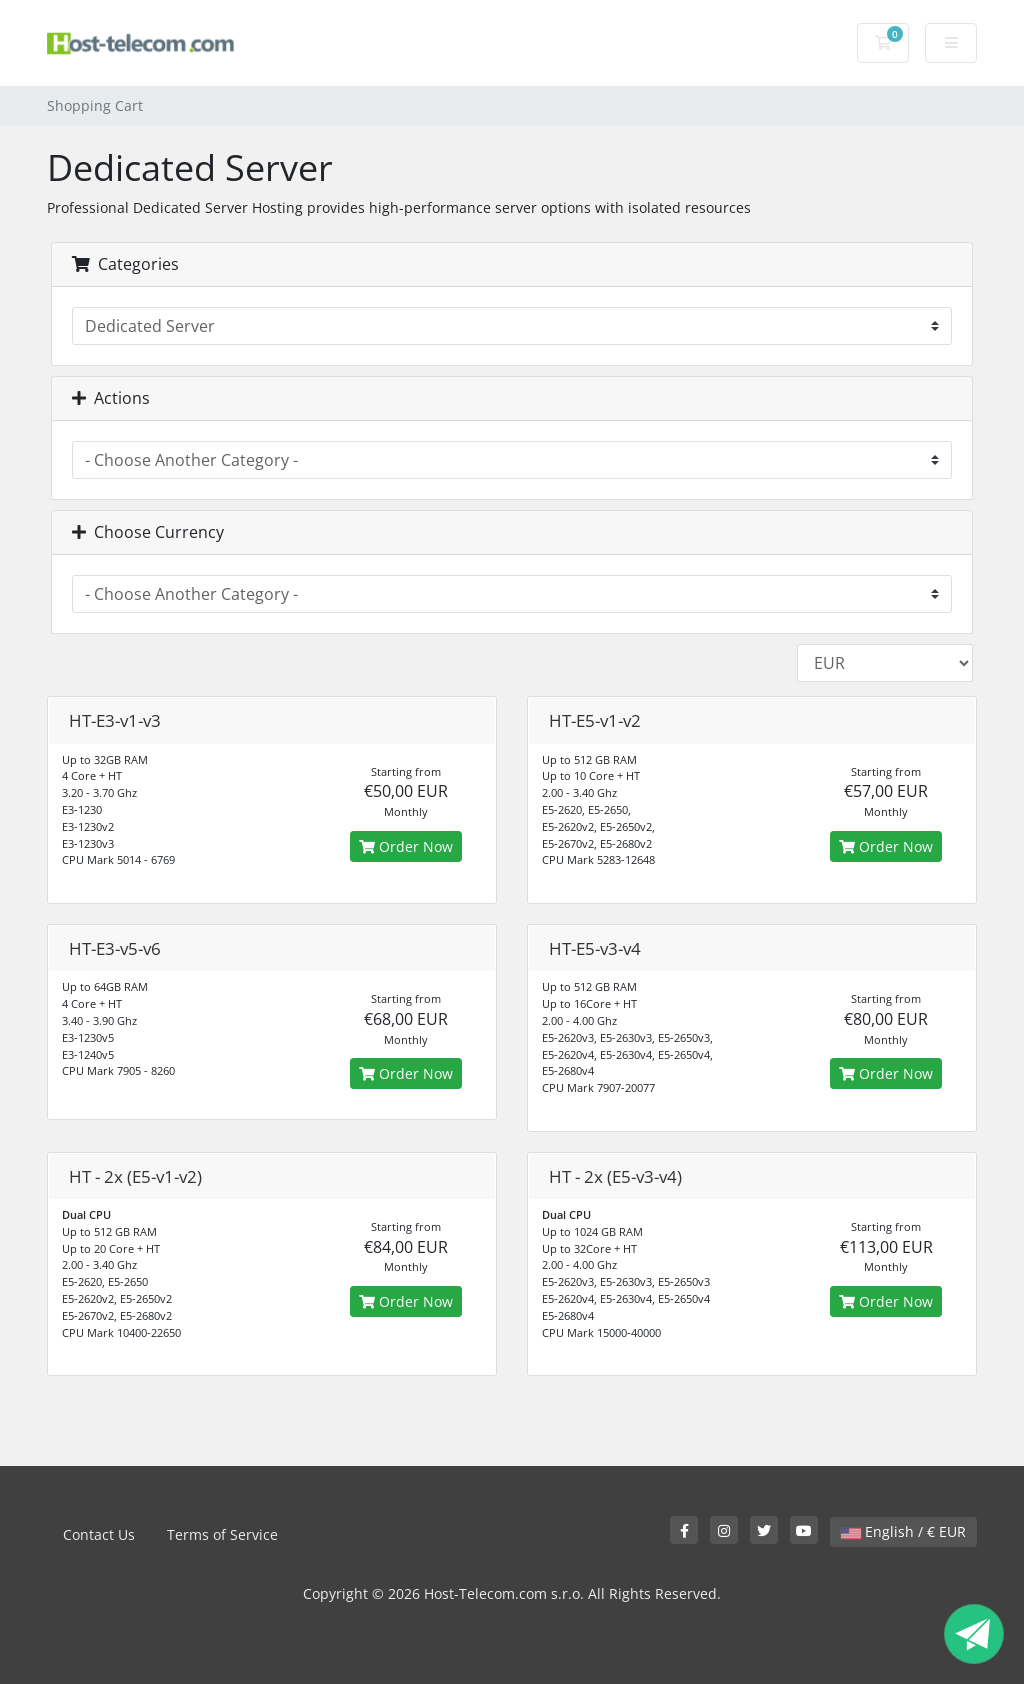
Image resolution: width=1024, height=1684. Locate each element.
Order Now (406, 846)
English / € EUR (903, 1531)
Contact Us (99, 1534)
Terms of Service (222, 1534)
